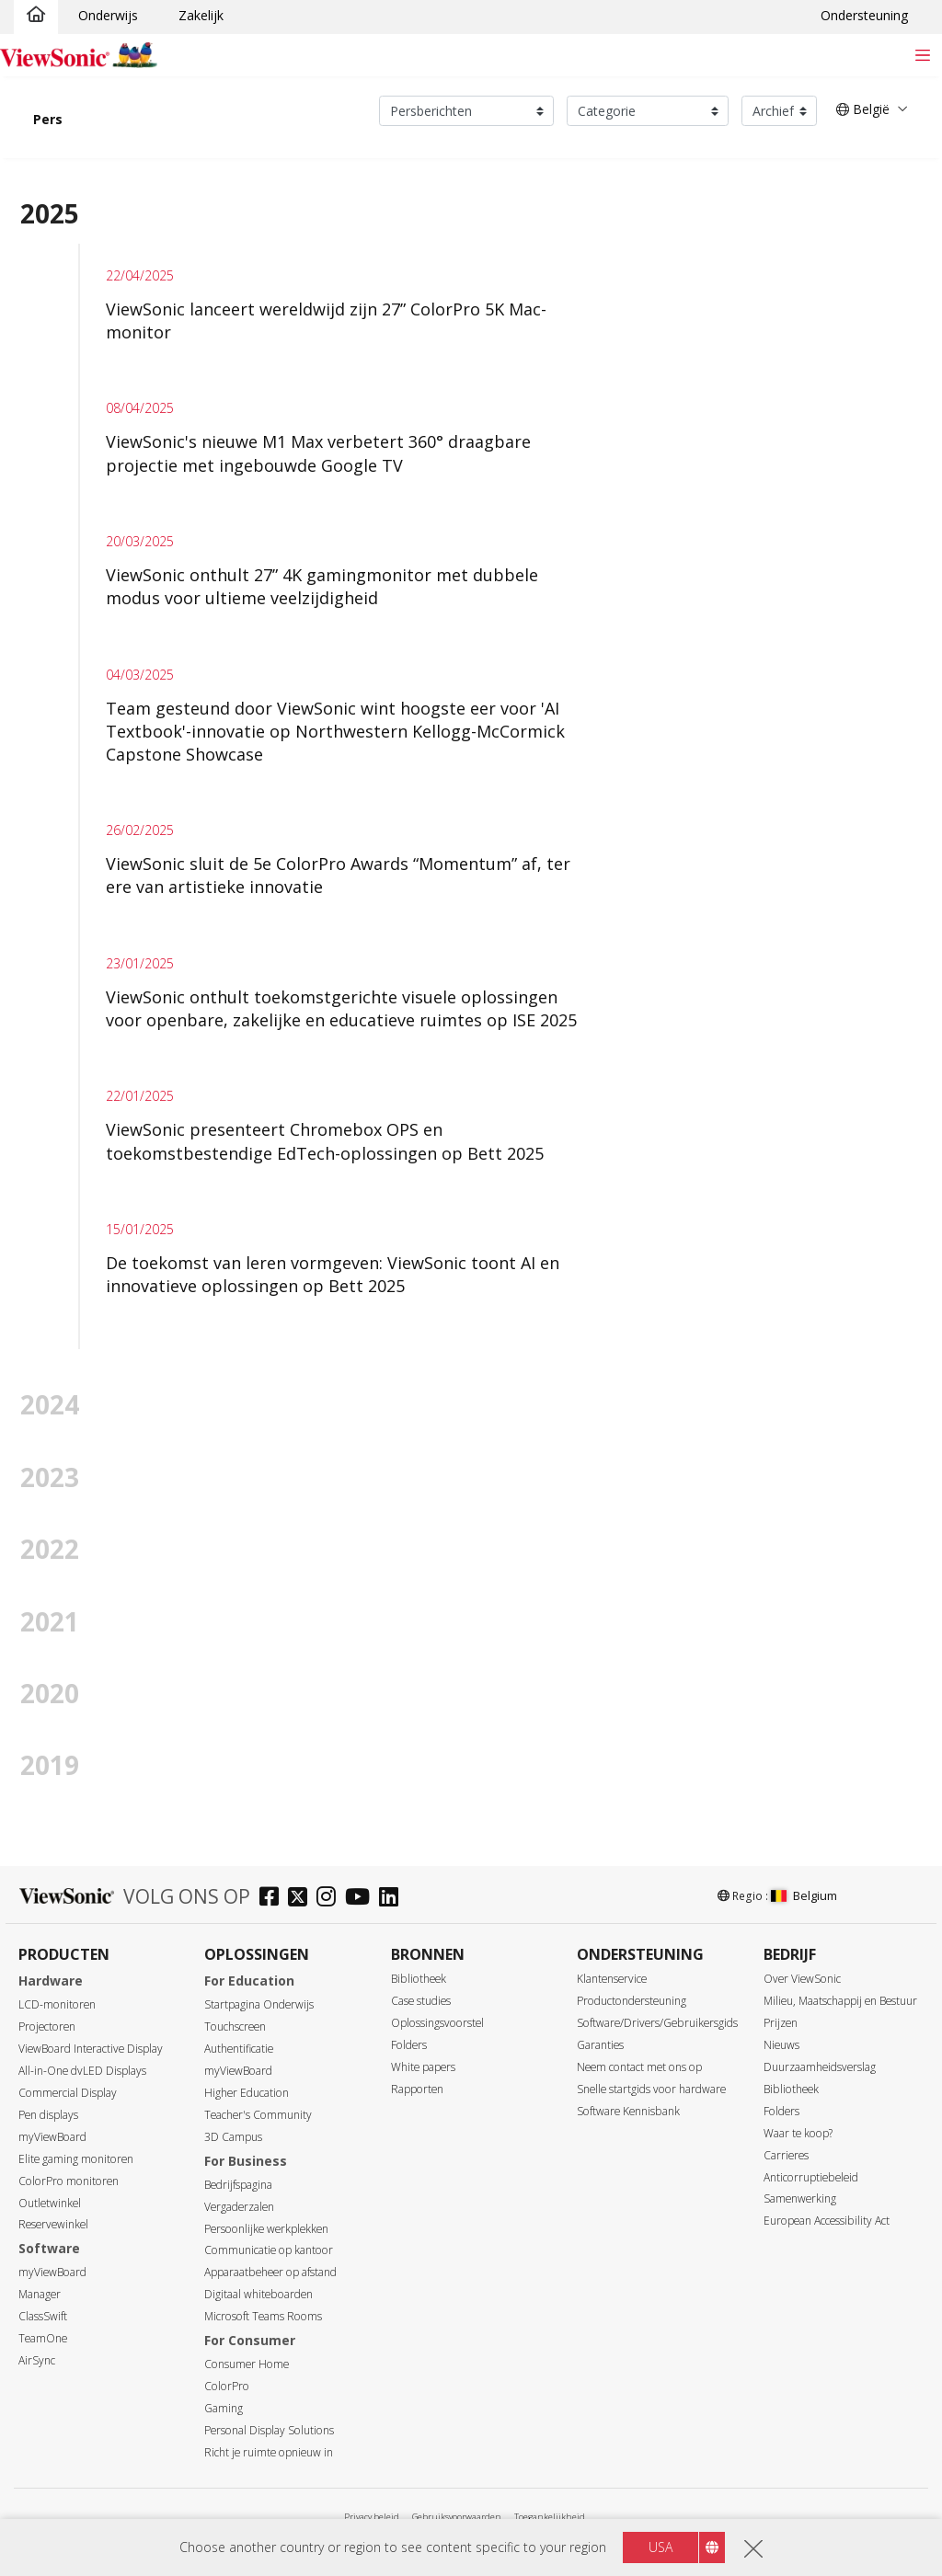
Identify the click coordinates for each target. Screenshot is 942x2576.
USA (660, 2549)
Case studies (421, 2001)
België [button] (863, 109)
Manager (39, 2294)
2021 (49, 1621)
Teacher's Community (258, 2115)
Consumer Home (246, 2364)
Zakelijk (201, 15)
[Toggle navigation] (922, 54)
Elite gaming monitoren (75, 2159)
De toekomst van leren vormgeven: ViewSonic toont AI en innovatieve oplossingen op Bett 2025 (332, 1274)
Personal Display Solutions (269, 2430)
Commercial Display (67, 2093)
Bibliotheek (418, 1978)
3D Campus (233, 2137)
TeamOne (42, 2338)
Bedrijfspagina (238, 2184)
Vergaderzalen (239, 2207)
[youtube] (362, 1898)
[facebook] (273, 1898)
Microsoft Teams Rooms (263, 2316)
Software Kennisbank (628, 2111)
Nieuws (781, 2045)
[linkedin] (393, 1898)
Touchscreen (235, 2026)
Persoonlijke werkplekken (266, 2229)
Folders (409, 2045)
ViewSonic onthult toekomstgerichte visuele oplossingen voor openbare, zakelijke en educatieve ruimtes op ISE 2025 (341, 1008)
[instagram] (330, 1898)
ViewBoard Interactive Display (90, 2048)
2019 (49, 1764)
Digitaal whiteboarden (258, 2294)
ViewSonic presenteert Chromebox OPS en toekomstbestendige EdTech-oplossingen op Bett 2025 (325, 1140)
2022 (49, 1548)
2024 (49, 1404)
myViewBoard (52, 2137)
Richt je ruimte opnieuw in (268, 2452)
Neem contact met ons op (639, 2067)
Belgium (804, 1895)
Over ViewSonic (802, 1978)
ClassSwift (42, 2316)
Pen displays (48, 2115)
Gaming (223, 2408)
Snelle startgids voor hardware (651, 2089)
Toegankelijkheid (549, 2517)
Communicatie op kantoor (268, 2250)
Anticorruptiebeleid (811, 2177)
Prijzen (781, 2023)
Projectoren (46, 2026)
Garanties (600, 2045)
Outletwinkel (49, 2203)
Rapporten (417, 2089)
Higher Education (246, 2093)
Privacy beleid (371, 2517)
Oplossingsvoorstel (437, 2023)
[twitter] (302, 1898)
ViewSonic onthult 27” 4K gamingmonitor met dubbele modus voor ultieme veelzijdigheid (322, 586)
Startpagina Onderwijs (259, 2004)
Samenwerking (800, 2198)
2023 (49, 1477)
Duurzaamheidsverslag (820, 2067)
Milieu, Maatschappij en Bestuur (840, 2001)
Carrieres (786, 2155)
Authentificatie (238, 2048)
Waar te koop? (798, 2133)
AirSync (36, 2360)
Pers (48, 119)
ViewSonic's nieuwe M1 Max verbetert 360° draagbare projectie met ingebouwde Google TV (318, 452)
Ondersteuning (864, 15)
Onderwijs (108, 15)
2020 (49, 1693)
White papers (423, 2067)
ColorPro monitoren (68, 2181)
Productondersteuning (631, 2001)
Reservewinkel (53, 2224)
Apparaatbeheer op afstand (270, 2272)
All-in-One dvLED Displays (82, 2070)
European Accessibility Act (827, 2220)
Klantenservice (612, 1978)
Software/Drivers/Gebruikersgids (657, 2023)
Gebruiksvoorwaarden (456, 2517)
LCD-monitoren (57, 2004)
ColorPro (226, 2386)
